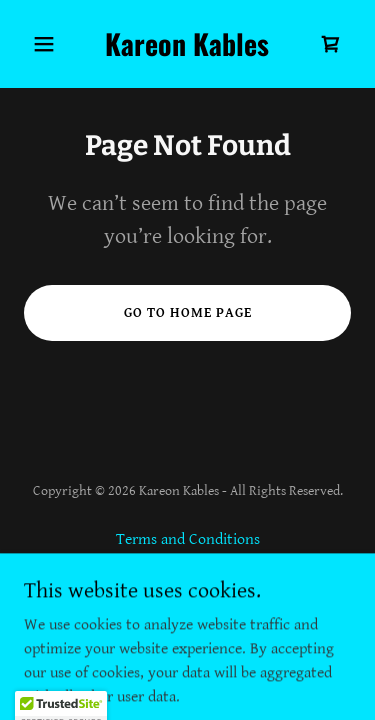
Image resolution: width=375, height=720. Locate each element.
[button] (48, 44)
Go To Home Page (188, 313)
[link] (187, 51)
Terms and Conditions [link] (188, 539)
